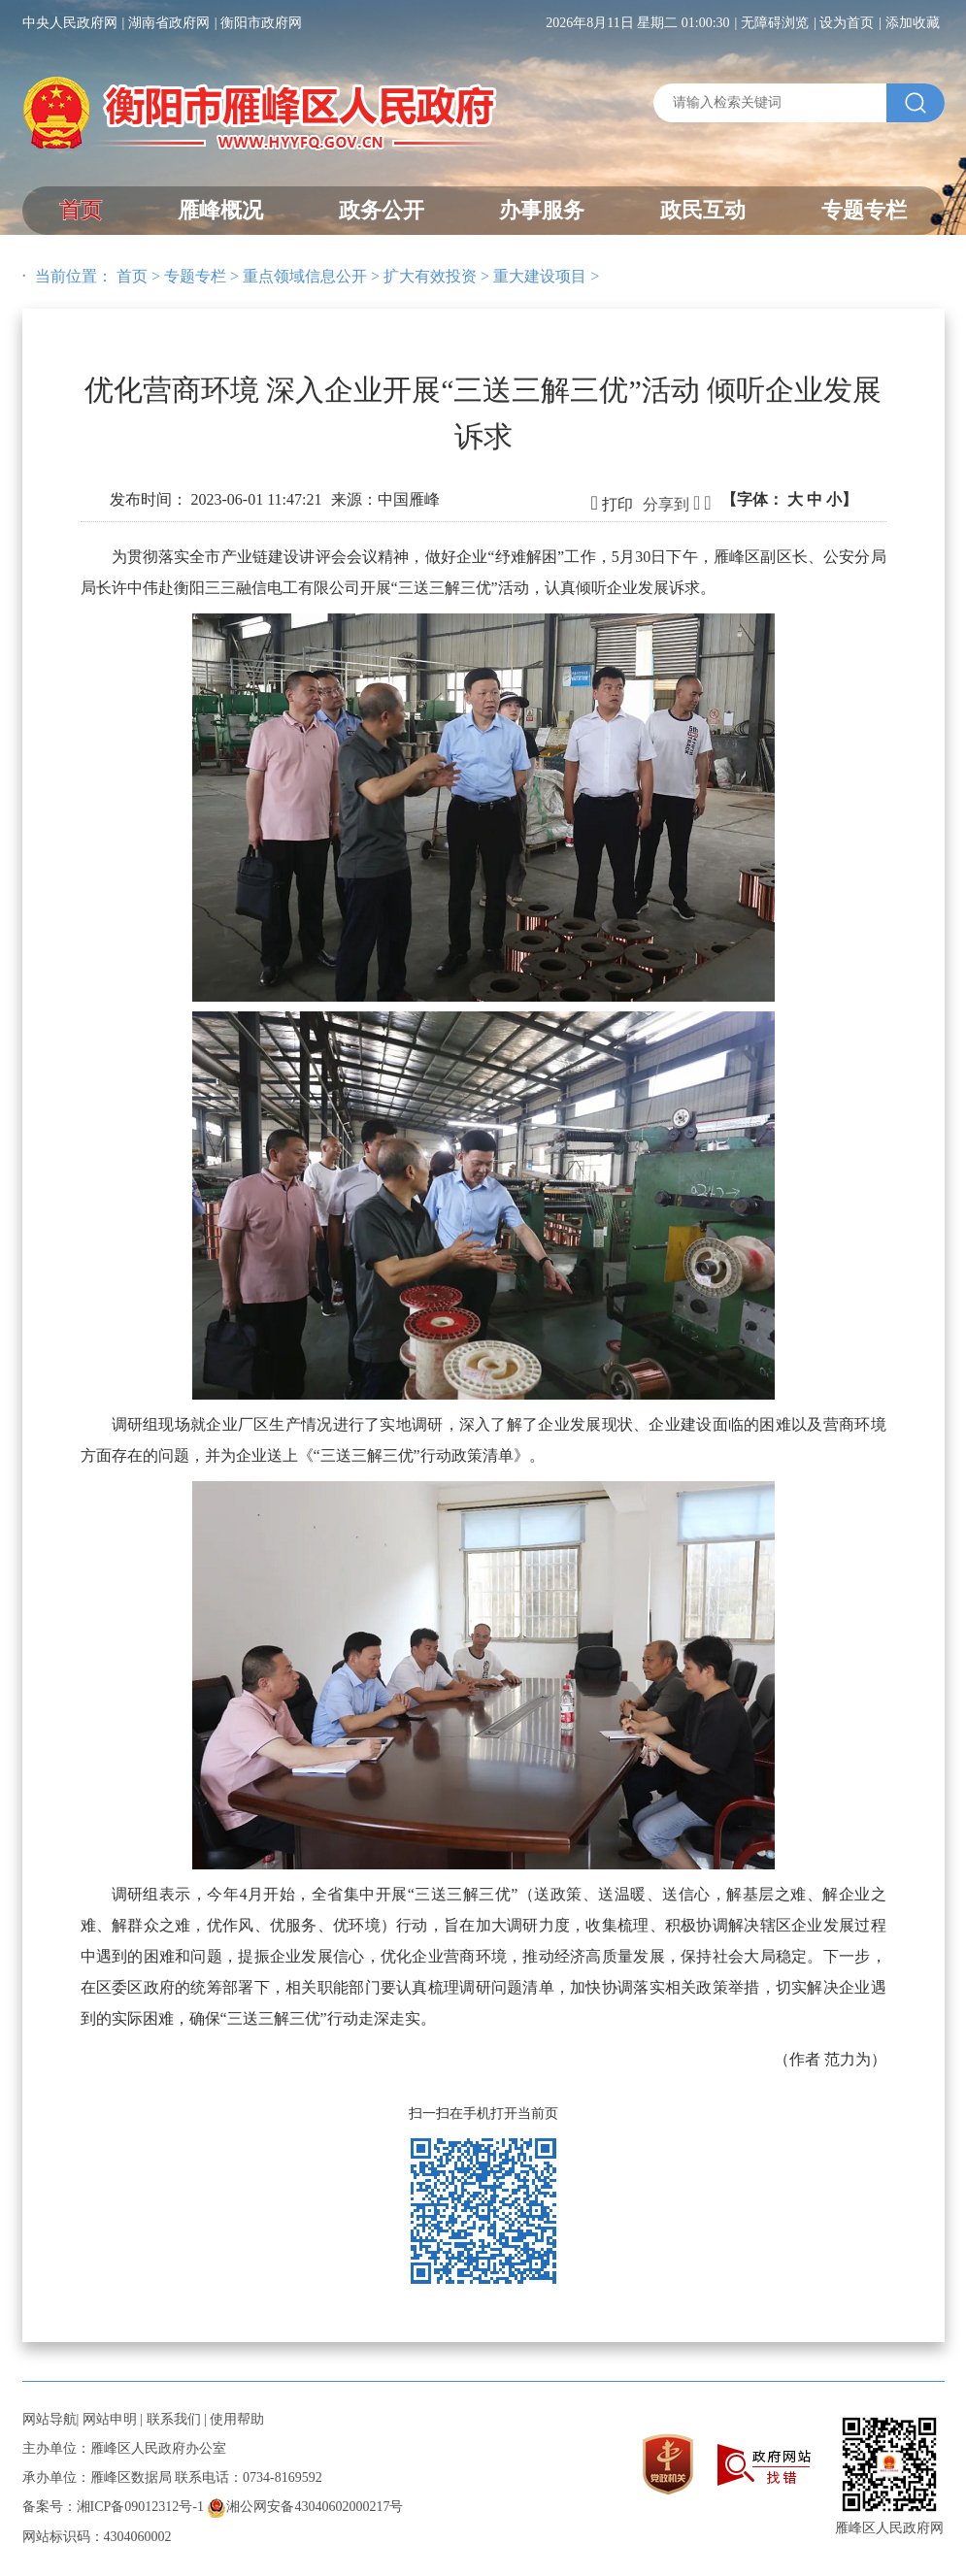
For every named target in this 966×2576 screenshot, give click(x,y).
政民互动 (703, 210)
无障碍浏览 (775, 23)
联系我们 (174, 2419)
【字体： (789, 499)
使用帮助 (237, 2419)
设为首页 (846, 23)
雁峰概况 (220, 210)
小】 (841, 499)
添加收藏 (912, 23)
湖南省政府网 (169, 23)
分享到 (666, 504)
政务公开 (381, 210)
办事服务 (541, 210)
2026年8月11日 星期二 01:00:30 (637, 23)
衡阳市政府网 (261, 23)
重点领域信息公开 (305, 276)
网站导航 (49, 2419)
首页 (80, 210)
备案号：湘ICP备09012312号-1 (113, 2506)
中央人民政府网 (69, 23)
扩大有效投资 (430, 276)
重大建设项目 (539, 276)
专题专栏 (864, 210)
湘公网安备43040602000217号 (305, 2506)
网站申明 (110, 2419)
